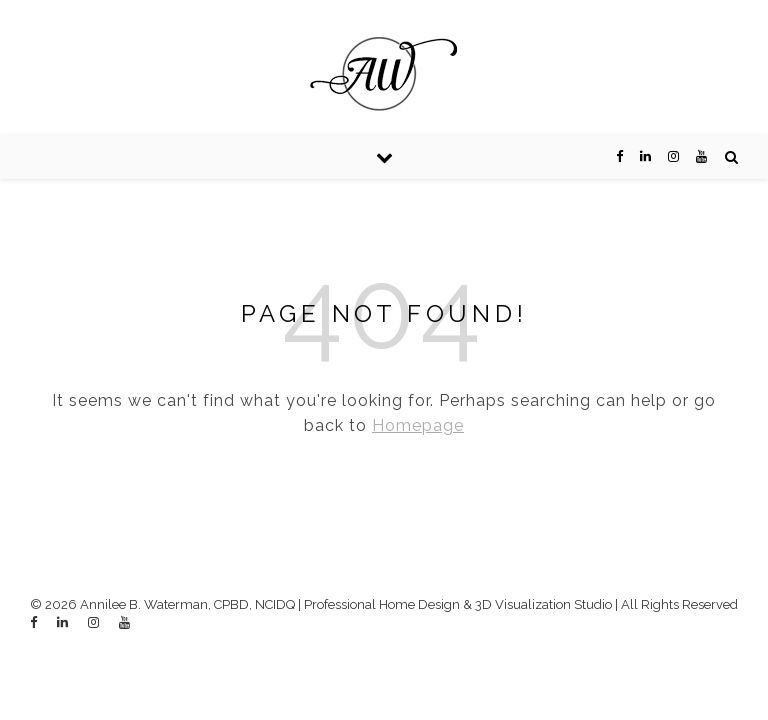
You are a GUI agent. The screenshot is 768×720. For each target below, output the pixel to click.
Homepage (418, 425)
